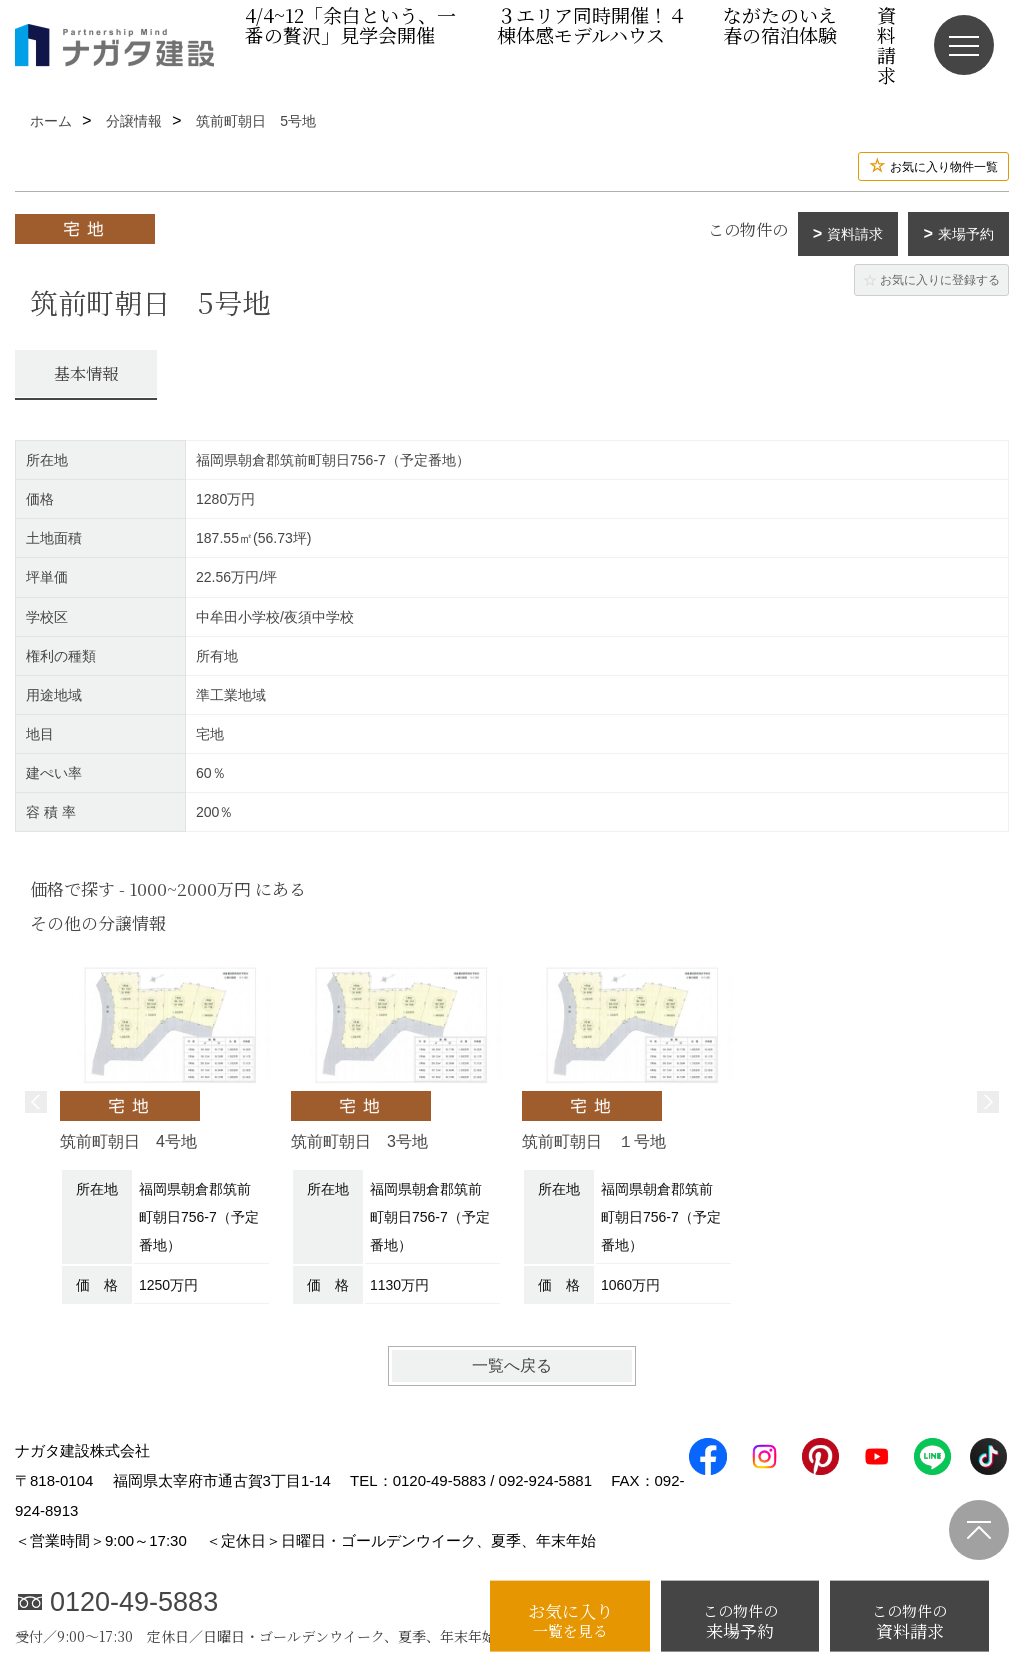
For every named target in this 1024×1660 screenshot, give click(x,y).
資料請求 (855, 234)
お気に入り (570, 1620)
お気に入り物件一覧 (944, 167)
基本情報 (86, 373)
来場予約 (966, 234)
